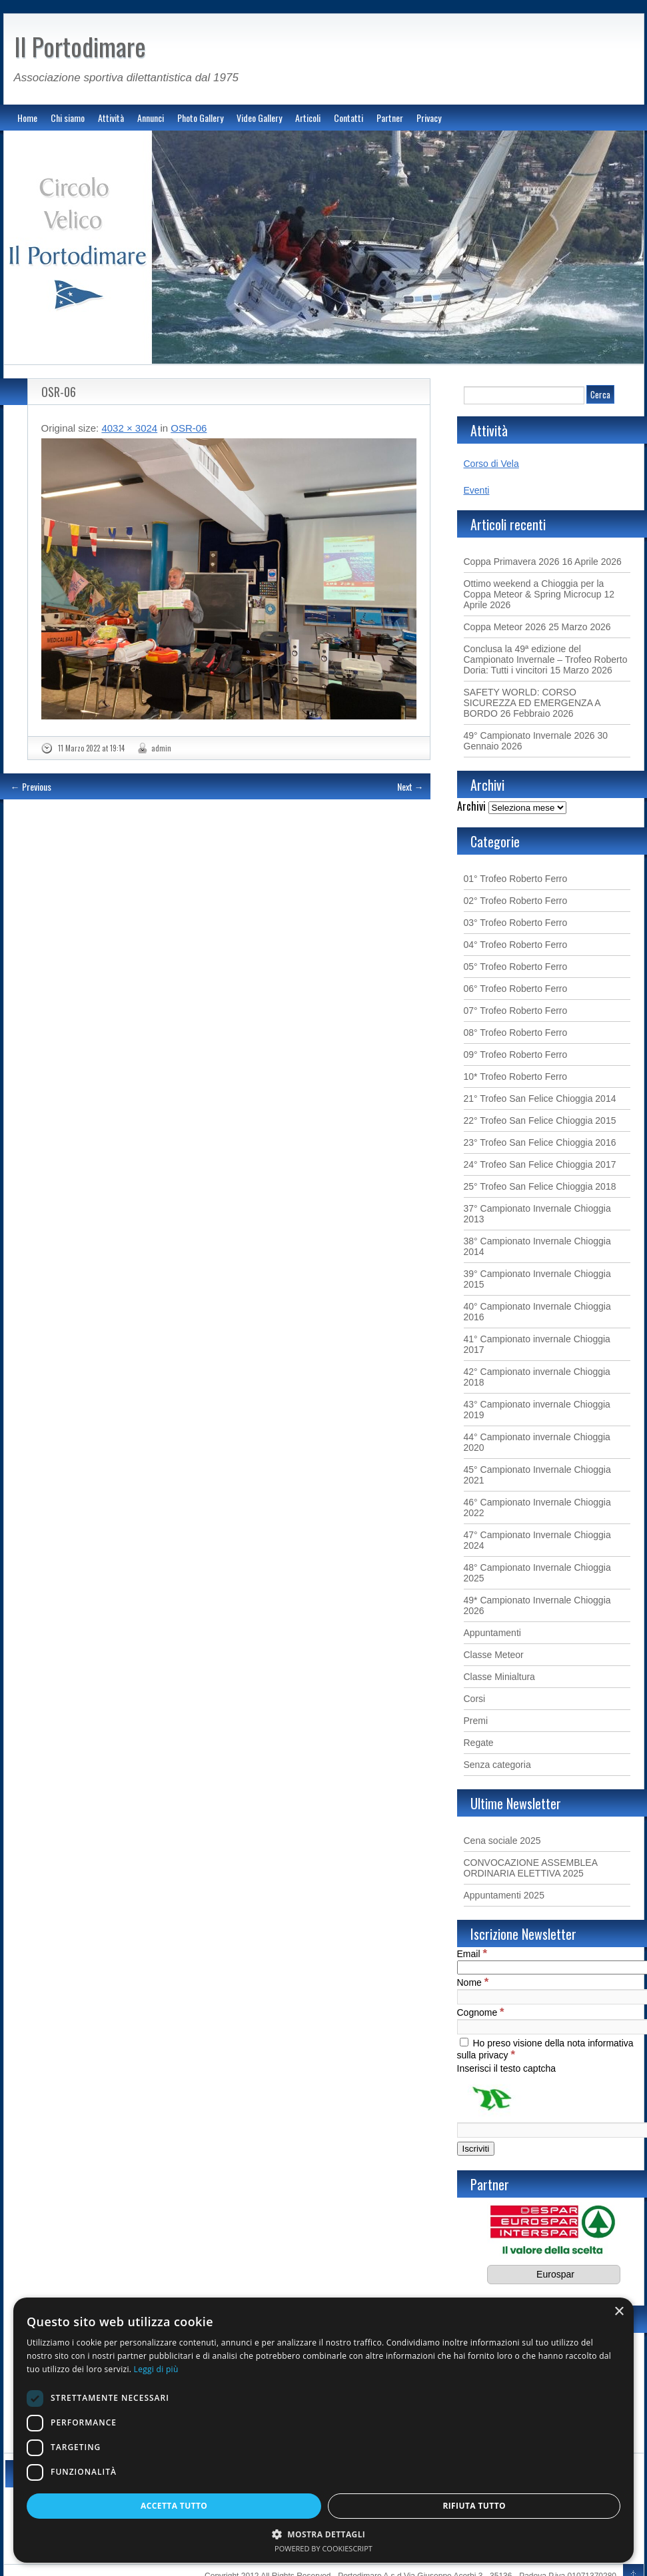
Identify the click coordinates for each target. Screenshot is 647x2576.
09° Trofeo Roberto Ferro (516, 1054)
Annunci (150, 118)
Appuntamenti (492, 1632)
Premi (476, 1720)
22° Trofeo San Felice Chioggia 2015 (540, 1120)
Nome (473, 1982)
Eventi (477, 490)
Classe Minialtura (499, 1676)
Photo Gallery (200, 118)
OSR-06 (58, 391)
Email (472, 1953)
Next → (410, 786)
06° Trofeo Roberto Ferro (516, 988)
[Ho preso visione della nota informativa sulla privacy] (464, 2042)
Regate (479, 1742)
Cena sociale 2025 (502, 1840)
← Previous (31, 786)
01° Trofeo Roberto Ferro (516, 878)
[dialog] (323, 2430)
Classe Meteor (494, 1654)
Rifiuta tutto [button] (474, 2505)
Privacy (428, 118)
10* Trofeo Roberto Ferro (516, 1076)
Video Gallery (259, 118)
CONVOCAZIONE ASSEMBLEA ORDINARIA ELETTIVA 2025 (531, 1868)
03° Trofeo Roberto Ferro (516, 922)
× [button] (619, 2312)
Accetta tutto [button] (174, 2505)
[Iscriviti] (476, 2149)
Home (27, 118)
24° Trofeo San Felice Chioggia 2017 (540, 1164)
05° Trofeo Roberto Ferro (516, 966)
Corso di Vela (491, 463)
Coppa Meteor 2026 (505, 627)
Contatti (348, 118)
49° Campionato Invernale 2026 (529, 735)
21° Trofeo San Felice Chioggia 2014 (540, 1098)
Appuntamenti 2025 (504, 1895)
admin (161, 748)
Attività (111, 118)
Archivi (471, 806)
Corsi (475, 1698)
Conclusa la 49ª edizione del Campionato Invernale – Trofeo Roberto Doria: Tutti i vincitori (546, 659)
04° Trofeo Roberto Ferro (516, 944)
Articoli (308, 118)
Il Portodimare (80, 46)
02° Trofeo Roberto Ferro (516, 900)
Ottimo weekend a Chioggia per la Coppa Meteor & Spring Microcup (534, 589)
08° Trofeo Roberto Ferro (516, 1032)
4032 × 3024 (129, 428)
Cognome (480, 2012)
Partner (389, 118)
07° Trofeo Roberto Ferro (516, 1010)
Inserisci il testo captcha (506, 2068)
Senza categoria (497, 1764)
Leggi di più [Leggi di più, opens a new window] (156, 2369)
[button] (323, 2533)
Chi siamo (68, 118)
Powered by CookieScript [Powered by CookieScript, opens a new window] (323, 2548)
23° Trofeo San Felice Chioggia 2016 (540, 1142)
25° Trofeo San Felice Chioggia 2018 (540, 1186)
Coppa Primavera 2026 (512, 561)
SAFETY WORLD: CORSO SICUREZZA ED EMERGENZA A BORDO (532, 703)
